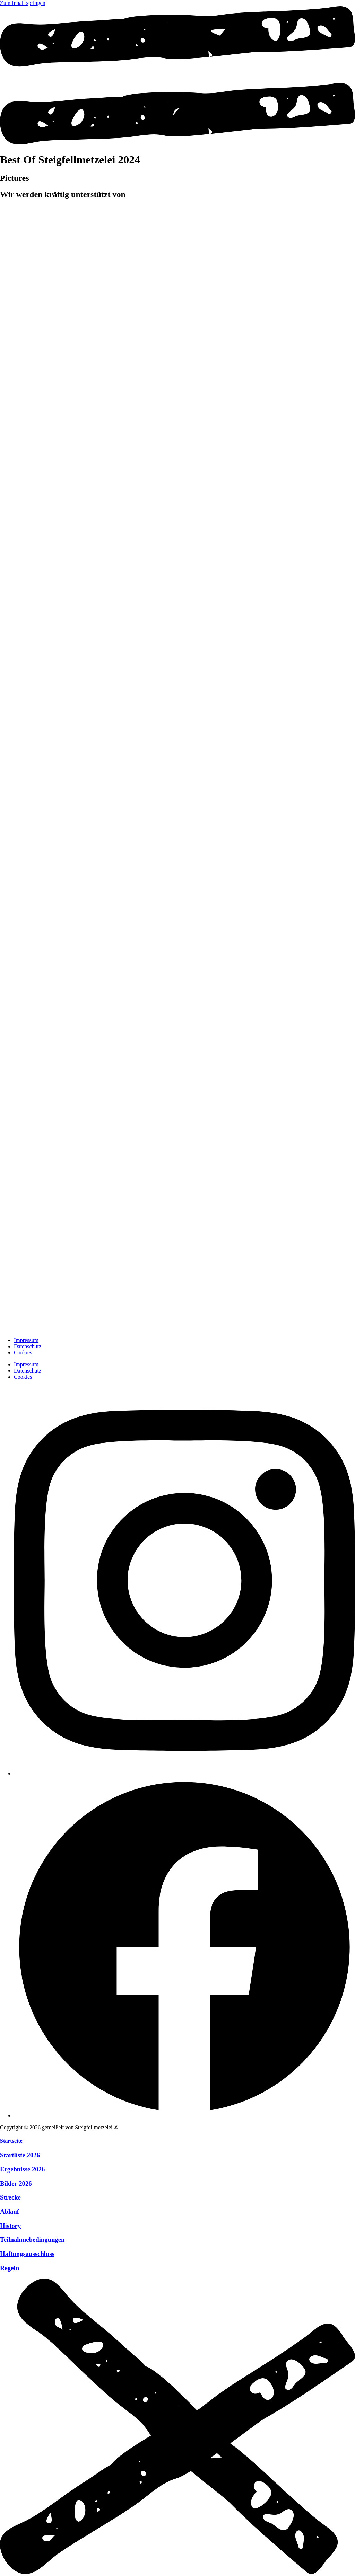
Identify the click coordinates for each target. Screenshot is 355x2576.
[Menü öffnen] (177, 142)
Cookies (23, 1353)
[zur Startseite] (17, 1328)
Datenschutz (27, 1346)
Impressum (26, 1340)
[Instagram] (184, 1773)
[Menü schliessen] (177, 2573)
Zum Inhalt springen (22, 3)
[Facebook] (184, 2115)
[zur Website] (138, 252)
